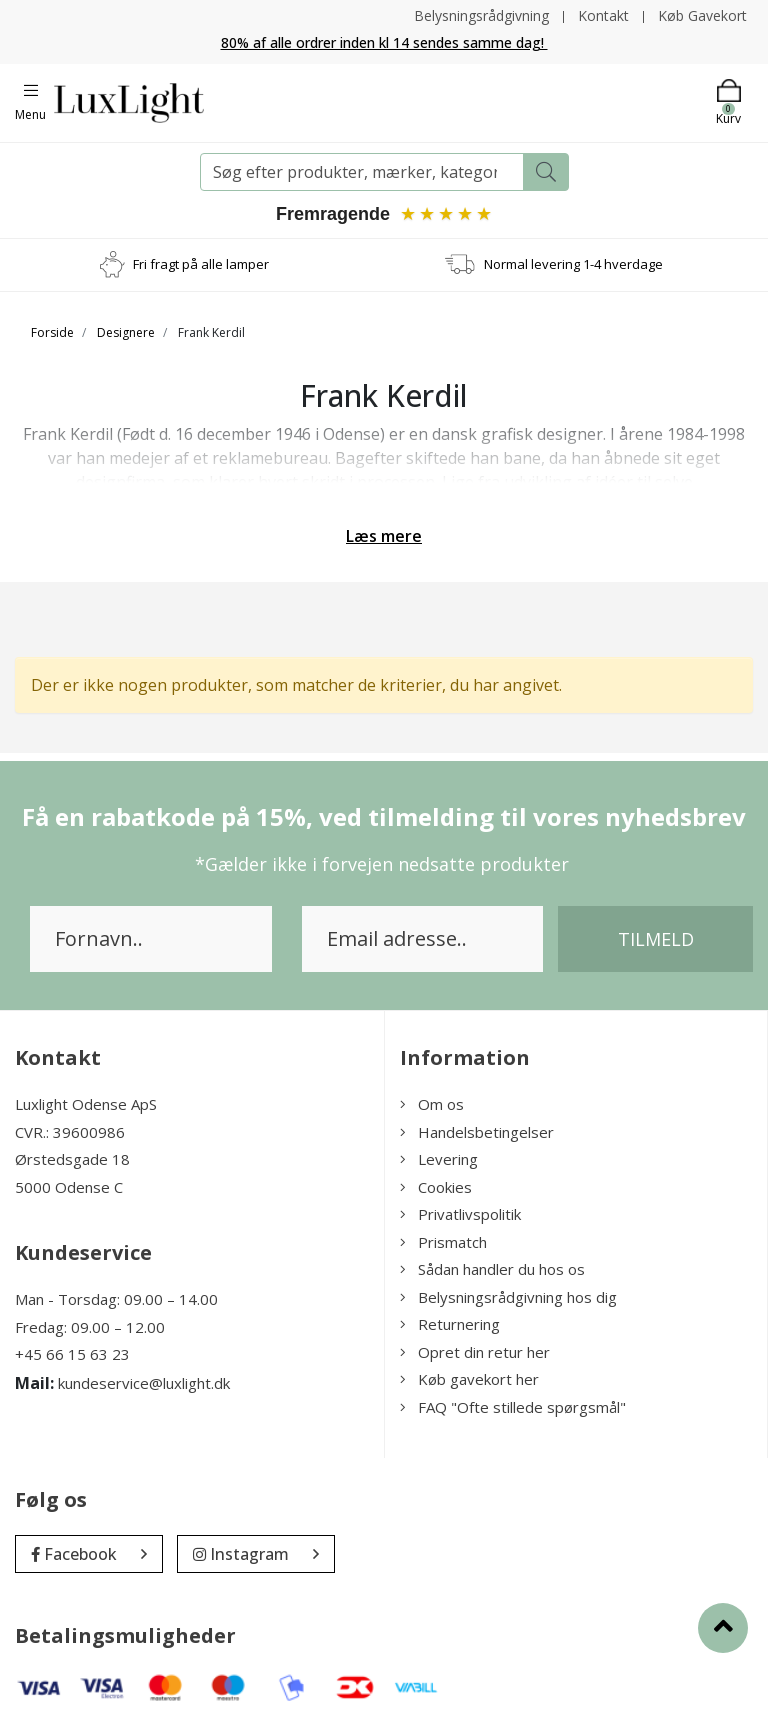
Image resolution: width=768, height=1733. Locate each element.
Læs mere (384, 536)
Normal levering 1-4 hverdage (573, 264)
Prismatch (443, 1242)
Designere (126, 332)
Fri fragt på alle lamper (201, 264)
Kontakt (603, 15)
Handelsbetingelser (477, 1132)
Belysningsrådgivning (481, 15)
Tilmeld (656, 939)
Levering (439, 1159)
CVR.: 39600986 (70, 1132)
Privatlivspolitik (460, 1214)
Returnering (450, 1324)
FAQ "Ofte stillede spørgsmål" (513, 1407)
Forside (52, 332)
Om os (432, 1104)
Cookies (436, 1187)
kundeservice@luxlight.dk (144, 1383)
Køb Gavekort (702, 15)
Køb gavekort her (469, 1379)
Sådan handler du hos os (492, 1269)
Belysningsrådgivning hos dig (508, 1297)
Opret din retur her (475, 1352)
